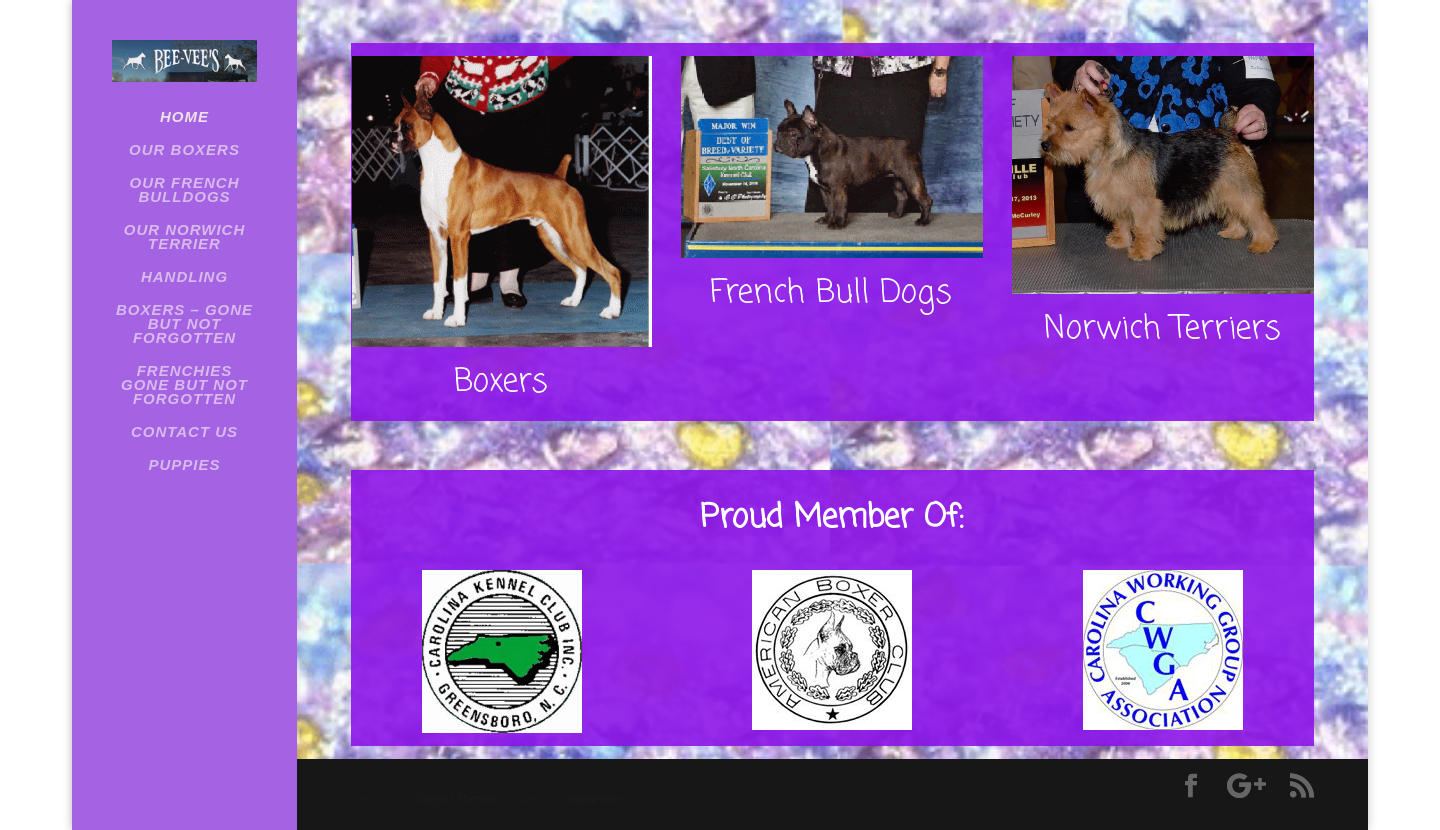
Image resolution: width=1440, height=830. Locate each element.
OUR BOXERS (184, 150)
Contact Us (184, 432)
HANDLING (184, 277)
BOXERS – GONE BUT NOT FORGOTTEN (184, 324)
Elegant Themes (456, 800)
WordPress (594, 800)
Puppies (184, 465)
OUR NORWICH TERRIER (185, 237)
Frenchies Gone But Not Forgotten (184, 385)
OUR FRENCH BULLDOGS (185, 190)
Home (184, 117)
